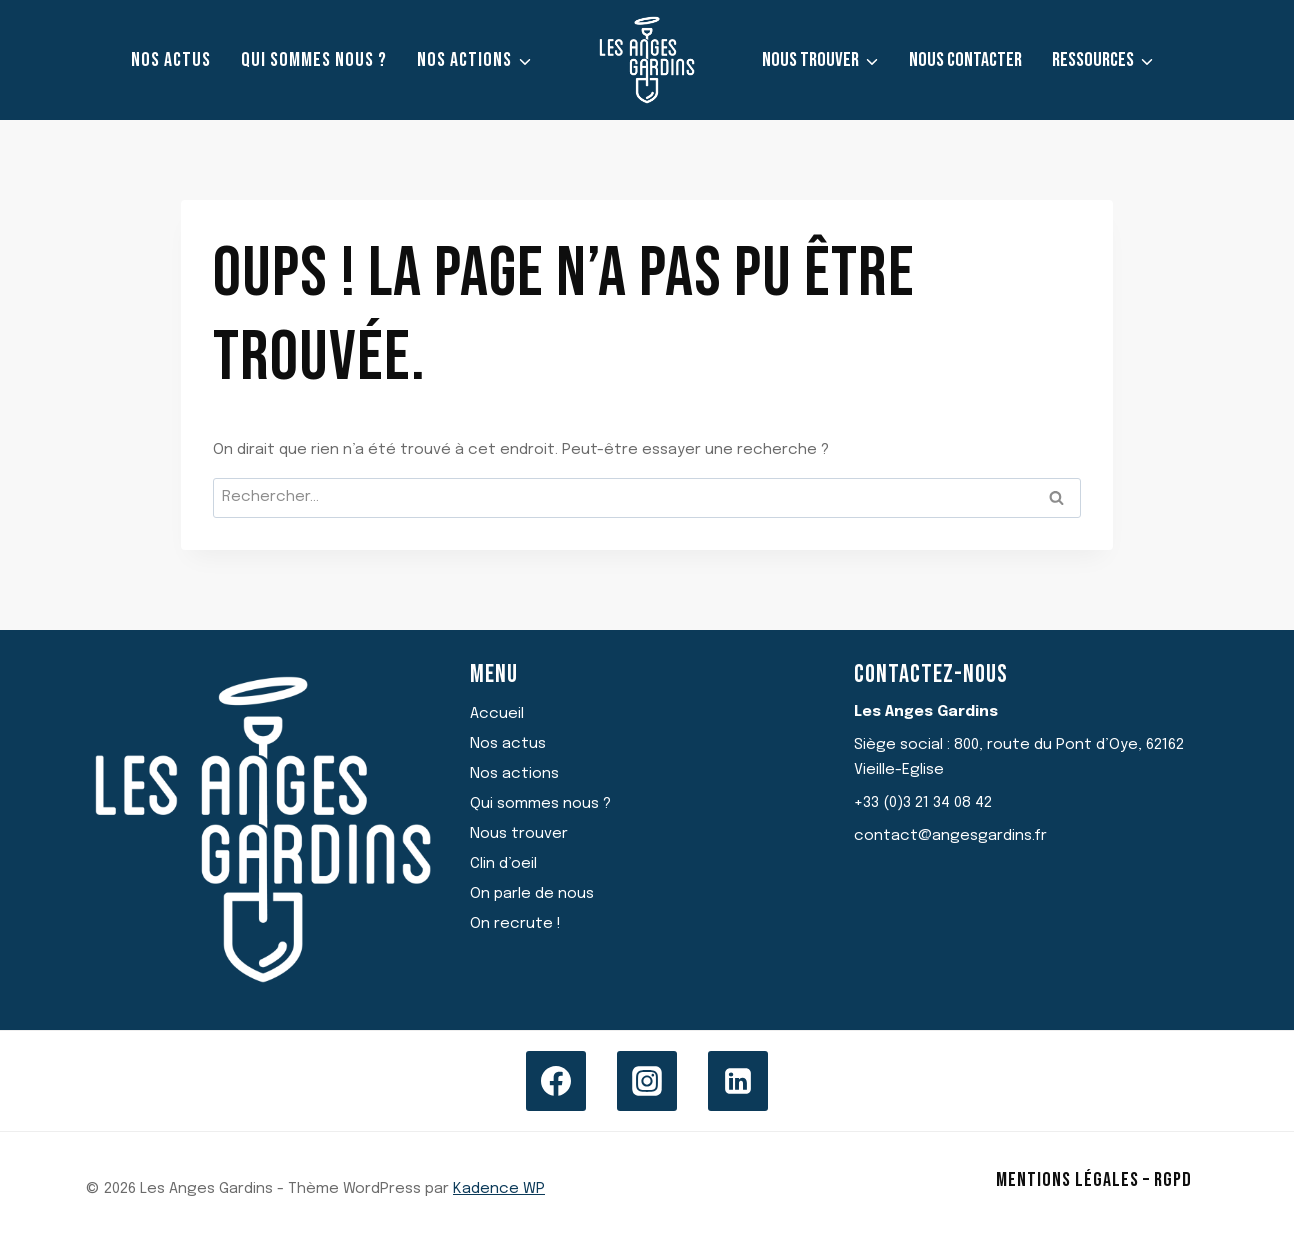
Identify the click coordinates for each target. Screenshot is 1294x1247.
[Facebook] (556, 1081)
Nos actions (514, 774)
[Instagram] (647, 1081)
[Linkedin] (738, 1081)
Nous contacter (965, 60)
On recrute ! (515, 924)
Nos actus (171, 60)
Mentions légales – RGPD (1094, 1180)
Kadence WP (499, 1189)
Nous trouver (519, 834)
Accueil (497, 714)
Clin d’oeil (503, 864)
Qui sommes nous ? (314, 60)
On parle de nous (532, 894)
